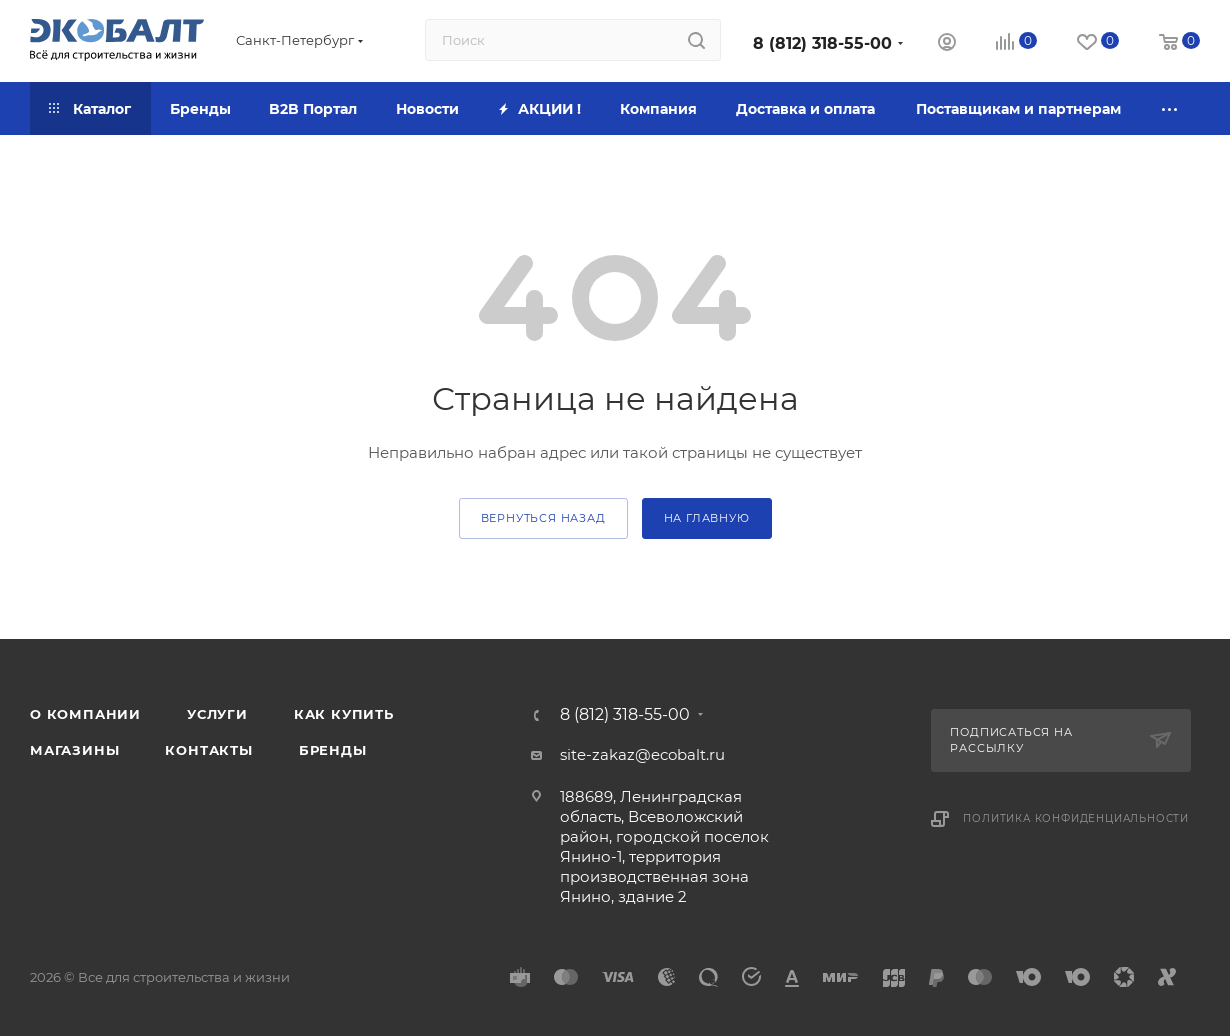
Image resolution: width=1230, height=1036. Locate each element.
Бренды (333, 750)
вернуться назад (543, 518)
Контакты (208, 750)
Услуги (217, 714)
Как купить (344, 714)
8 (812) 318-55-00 (822, 43)
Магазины (74, 750)
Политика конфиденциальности (1076, 818)
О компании (85, 714)
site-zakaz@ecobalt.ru (642, 754)
